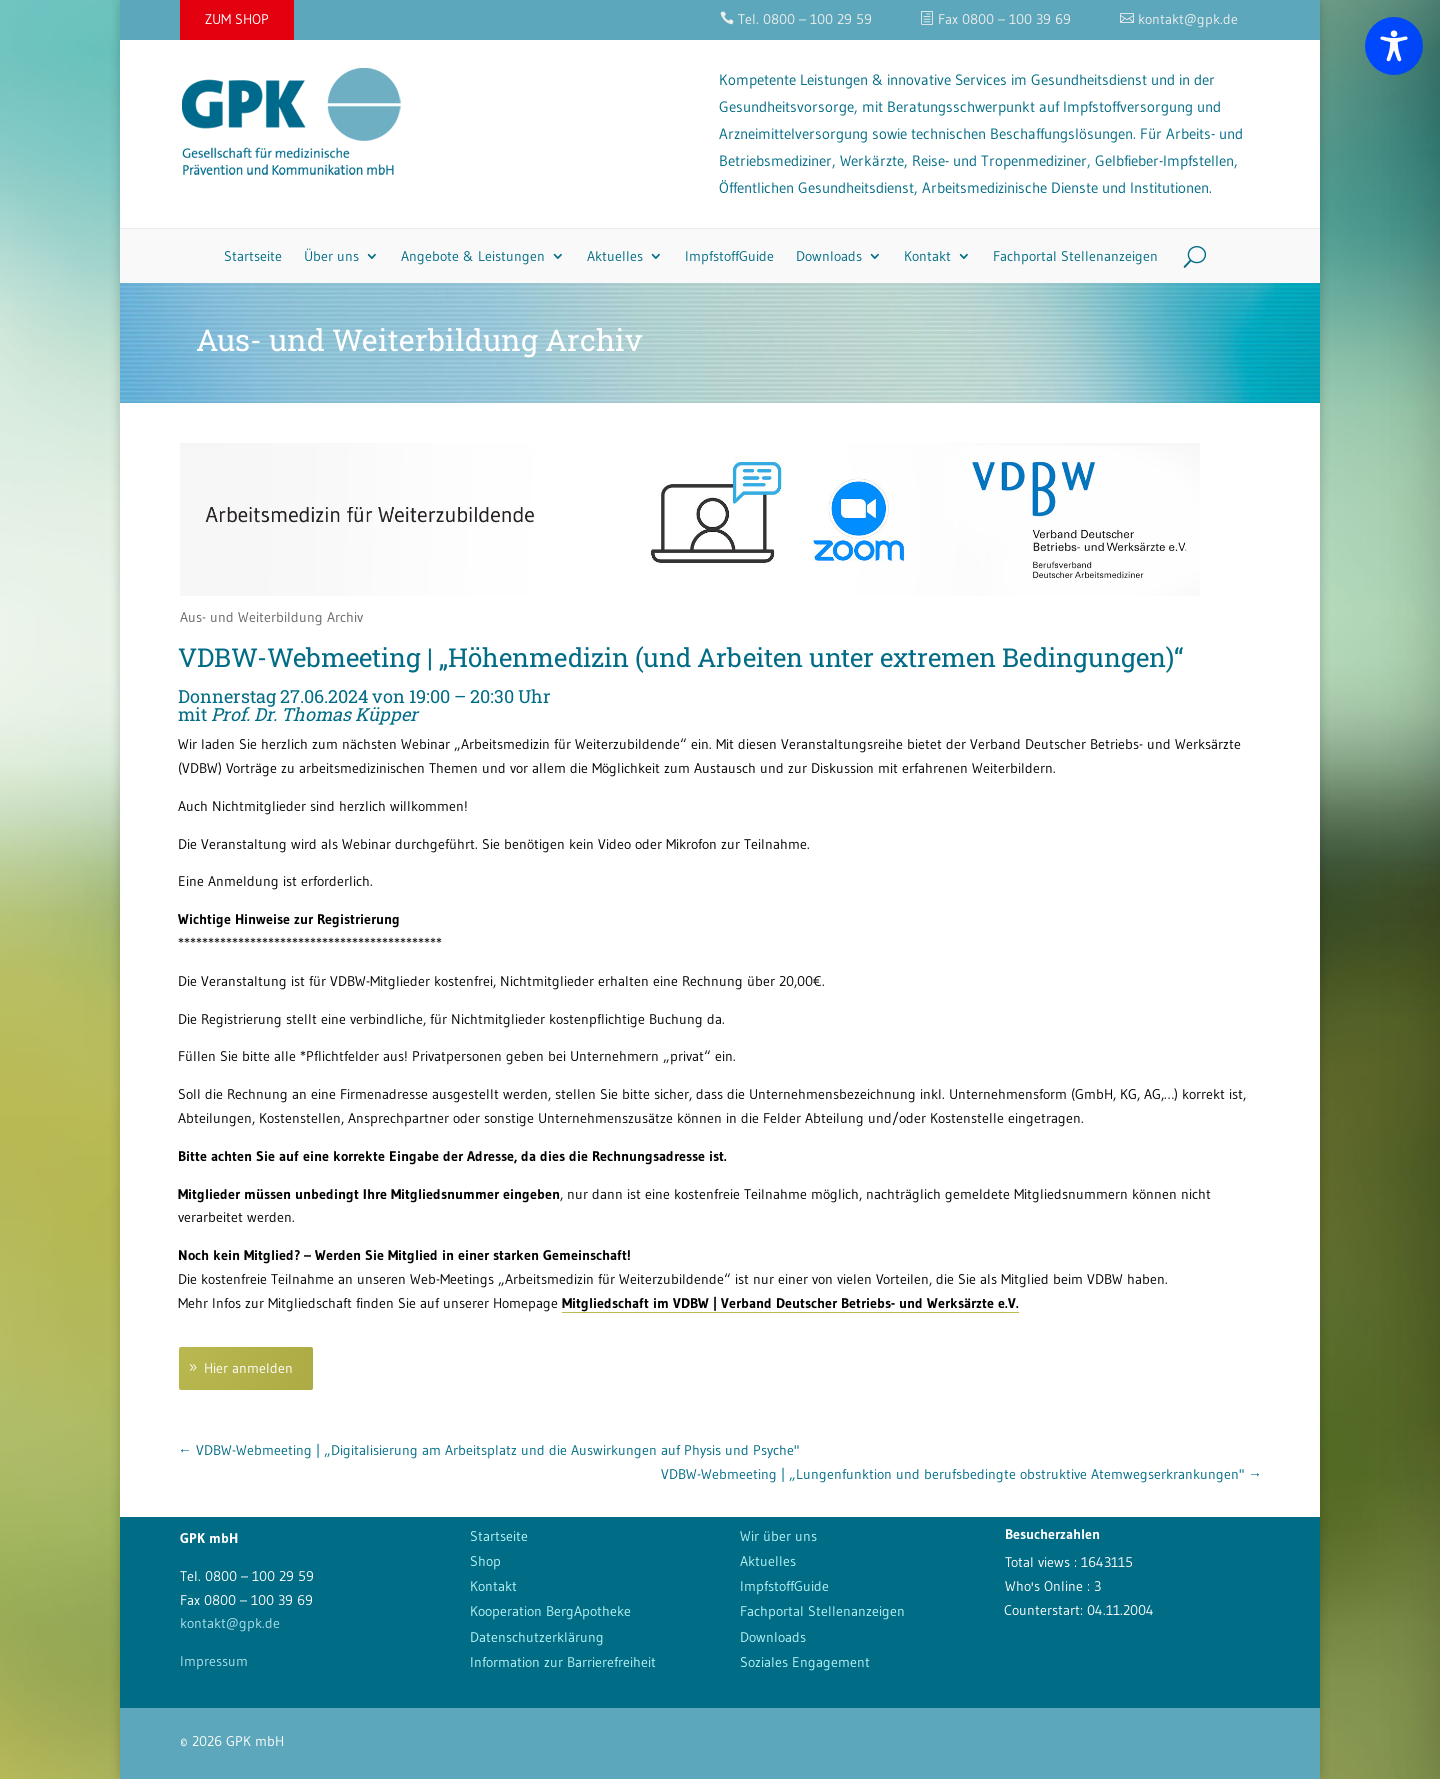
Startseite (253, 256)
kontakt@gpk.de (230, 1623)
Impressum (214, 1661)
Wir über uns (778, 1536)
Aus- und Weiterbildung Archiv (271, 617)
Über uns (331, 256)
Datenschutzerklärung (537, 1637)
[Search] (1187, 256)
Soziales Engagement (805, 1662)
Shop (485, 1561)
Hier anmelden (248, 1368)
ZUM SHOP (237, 19)
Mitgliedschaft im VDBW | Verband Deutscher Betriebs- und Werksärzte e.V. (790, 1303)
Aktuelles (615, 256)
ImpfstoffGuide (729, 256)
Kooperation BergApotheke (550, 1611)
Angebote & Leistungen (473, 256)
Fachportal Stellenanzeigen (1075, 256)
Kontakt (927, 256)
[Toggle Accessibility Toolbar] (1394, 46)
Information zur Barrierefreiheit (563, 1662)
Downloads (829, 256)
